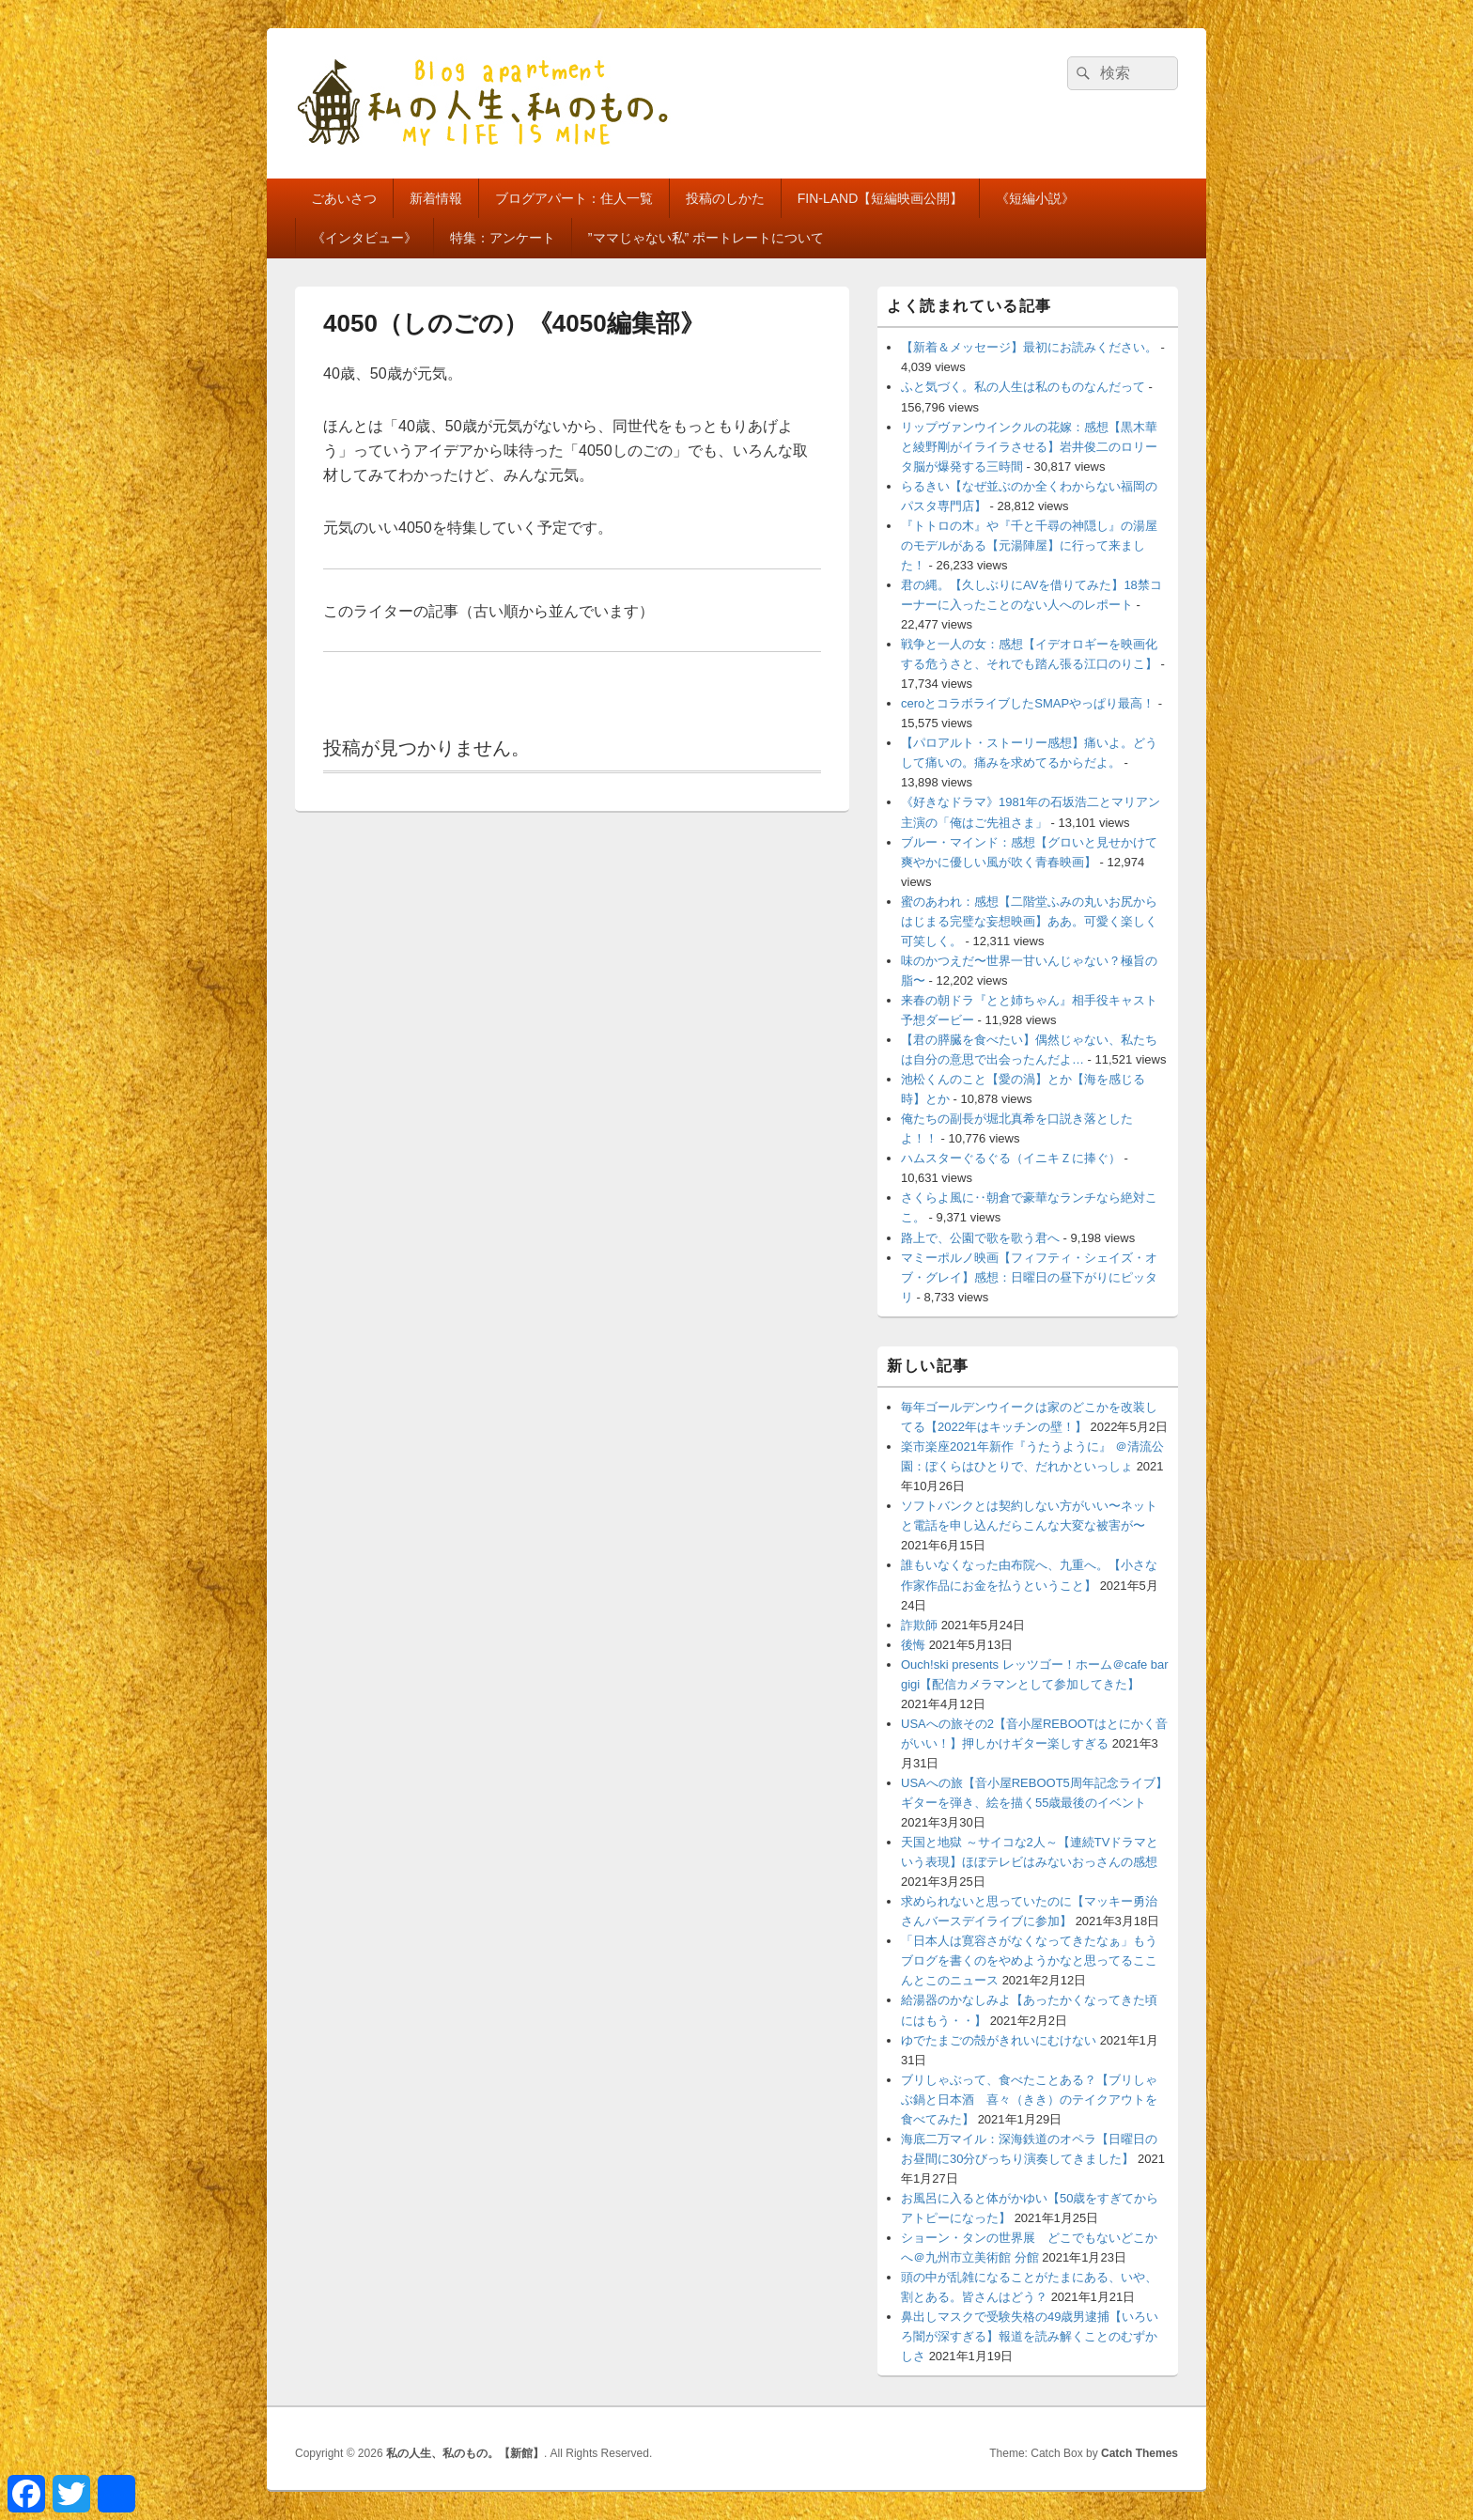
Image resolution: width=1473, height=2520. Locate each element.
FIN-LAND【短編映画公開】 (881, 198)
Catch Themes (1139, 2453)
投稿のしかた (725, 198)
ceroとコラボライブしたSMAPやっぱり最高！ (1028, 703)
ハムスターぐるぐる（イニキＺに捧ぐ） (1011, 1158)
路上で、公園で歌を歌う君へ (980, 1238)
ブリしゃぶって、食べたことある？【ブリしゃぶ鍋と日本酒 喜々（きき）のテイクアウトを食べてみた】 (1029, 2099)
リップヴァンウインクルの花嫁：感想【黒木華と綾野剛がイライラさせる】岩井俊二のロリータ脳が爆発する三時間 (1029, 447)
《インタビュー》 (364, 237)
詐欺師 (919, 1625)
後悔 (913, 1645)
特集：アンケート (502, 237)
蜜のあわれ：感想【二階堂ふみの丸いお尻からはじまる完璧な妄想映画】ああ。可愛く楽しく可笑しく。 (1029, 921)
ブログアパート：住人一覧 (574, 198)
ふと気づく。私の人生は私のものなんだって (1023, 387)
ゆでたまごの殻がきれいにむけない (998, 2040)
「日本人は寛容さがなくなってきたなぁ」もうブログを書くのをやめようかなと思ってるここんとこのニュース (1029, 1960)
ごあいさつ (344, 198)
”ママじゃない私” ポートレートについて (706, 237)
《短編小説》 (1035, 198)
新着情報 (436, 198)
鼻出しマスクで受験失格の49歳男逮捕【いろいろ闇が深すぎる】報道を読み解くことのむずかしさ (1029, 2336)
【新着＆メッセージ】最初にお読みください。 (1029, 347)
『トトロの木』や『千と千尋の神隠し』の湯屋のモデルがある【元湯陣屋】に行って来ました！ (1029, 545)
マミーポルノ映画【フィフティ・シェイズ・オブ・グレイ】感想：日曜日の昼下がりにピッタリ (1029, 1277)
